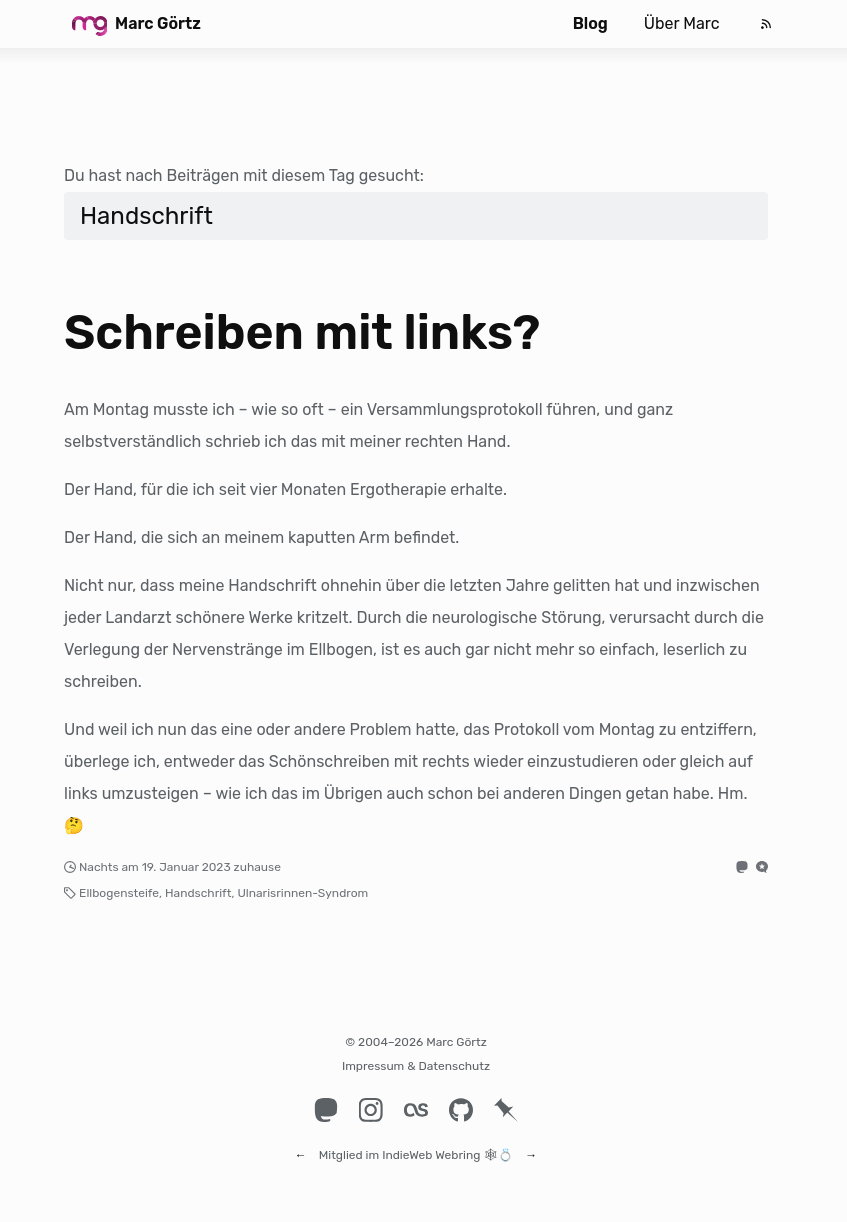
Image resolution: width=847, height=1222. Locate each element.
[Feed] (766, 24)
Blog (590, 23)
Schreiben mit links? (302, 332)
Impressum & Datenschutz (416, 1066)
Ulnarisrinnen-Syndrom (302, 893)
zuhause (257, 867)
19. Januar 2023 (186, 867)
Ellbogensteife (119, 893)
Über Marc (682, 23)
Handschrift (198, 893)
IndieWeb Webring (431, 1146)
